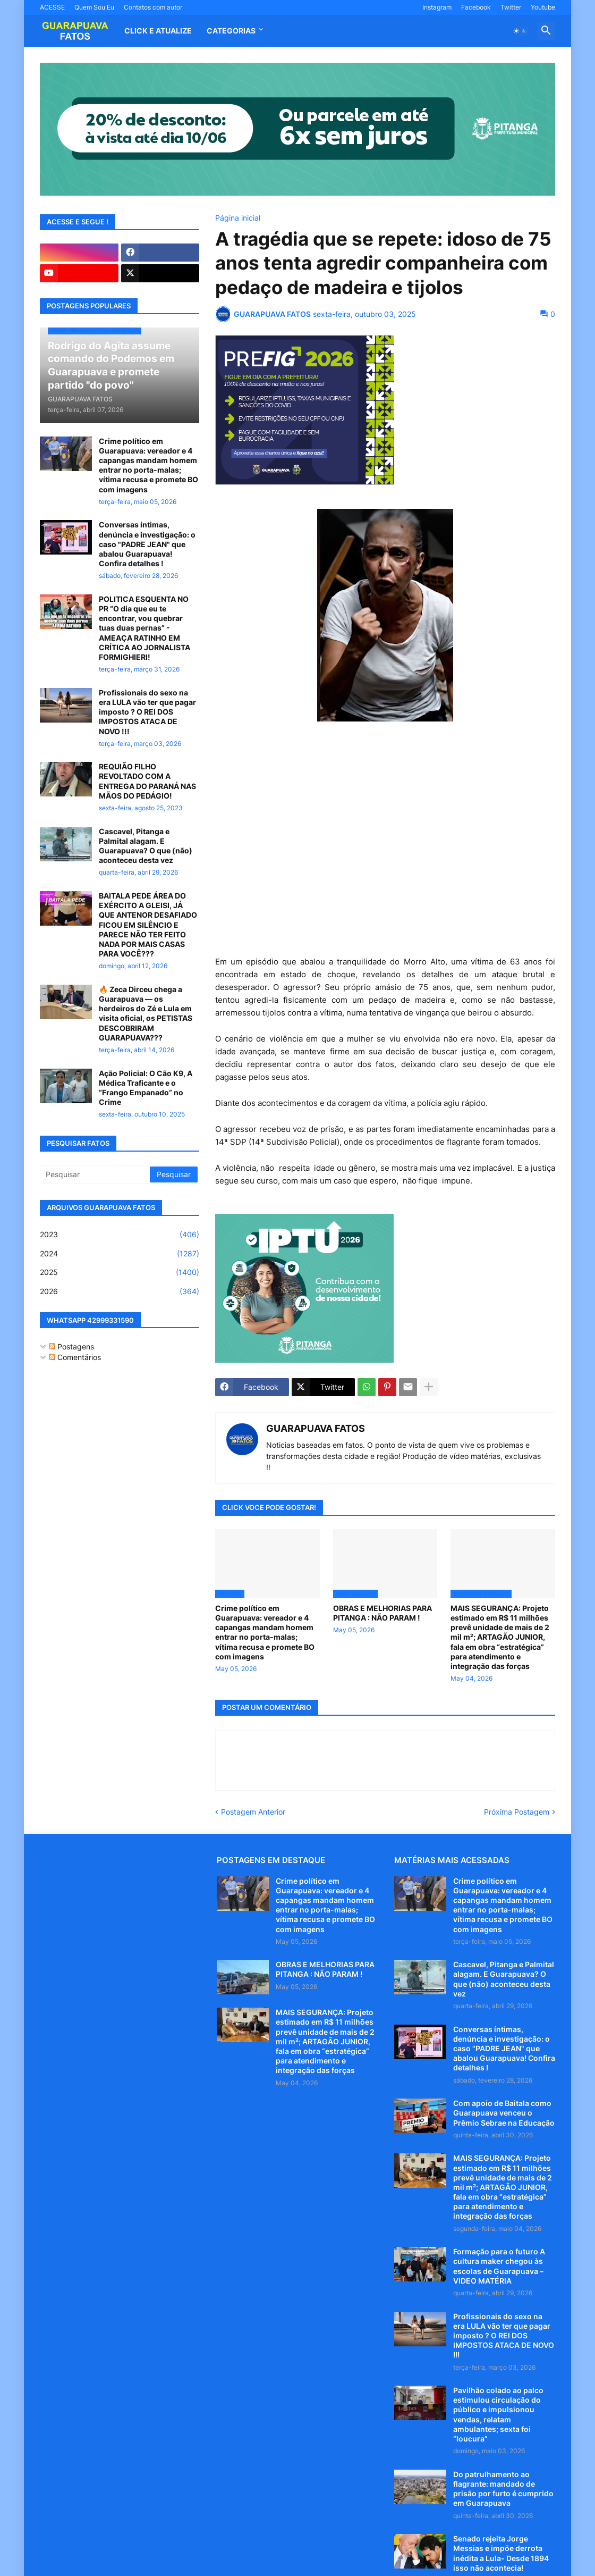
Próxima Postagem (516, 1811)
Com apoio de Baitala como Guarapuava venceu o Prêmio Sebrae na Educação (504, 2113)
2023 (119, 1234)
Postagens (71, 1346)
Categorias (231, 30)
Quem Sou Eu (94, 7)
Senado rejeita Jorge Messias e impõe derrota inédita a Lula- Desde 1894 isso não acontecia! (501, 2553)
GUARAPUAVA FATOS (315, 1428)
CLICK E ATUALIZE (158, 30)
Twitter (510, 7)
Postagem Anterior (253, 1811)
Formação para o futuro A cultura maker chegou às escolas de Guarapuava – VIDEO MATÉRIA (499, 2266)
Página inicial (237, 218)
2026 (119, 1291)
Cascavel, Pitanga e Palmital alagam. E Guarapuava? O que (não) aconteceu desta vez (145, 846)
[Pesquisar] (95, 1174)
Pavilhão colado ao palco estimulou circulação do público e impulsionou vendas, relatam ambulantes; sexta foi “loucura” (498, 2414)
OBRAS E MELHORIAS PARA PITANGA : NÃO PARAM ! (382, 1613)
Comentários (75, 1357)
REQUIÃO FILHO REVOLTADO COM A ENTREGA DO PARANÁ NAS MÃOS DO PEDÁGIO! (147, 781)
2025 (119, 1272)
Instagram (437, 7)
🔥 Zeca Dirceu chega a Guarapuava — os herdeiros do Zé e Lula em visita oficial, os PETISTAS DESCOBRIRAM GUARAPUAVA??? (145, 1013)
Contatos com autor (153, 7)
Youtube (543, 7)
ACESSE (52, 7)
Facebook (476, 7)
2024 (119, 1253)
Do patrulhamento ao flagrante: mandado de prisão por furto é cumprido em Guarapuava (503, 2489)
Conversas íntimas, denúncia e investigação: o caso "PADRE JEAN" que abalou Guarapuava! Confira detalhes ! (147, 544)
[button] (520, 31)
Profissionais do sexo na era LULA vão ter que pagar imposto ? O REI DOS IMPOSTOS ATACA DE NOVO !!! (147, 712)
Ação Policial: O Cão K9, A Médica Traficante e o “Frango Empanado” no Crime (145, 1088)
